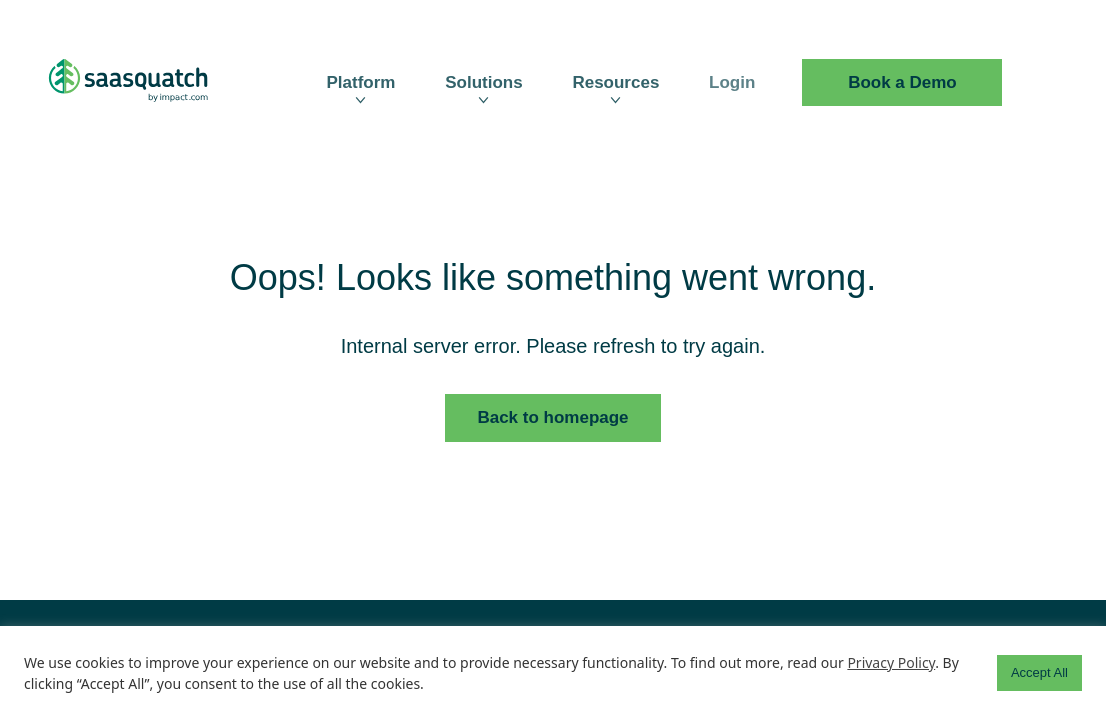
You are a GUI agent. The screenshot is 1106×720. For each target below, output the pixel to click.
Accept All (1039, 672)
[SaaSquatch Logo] (148, 82)
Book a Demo (902, 82)
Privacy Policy (891, 662)
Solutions (483, 82)
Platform (360, 82)
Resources (615, 82)
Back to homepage (552, 417)
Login (732, 82)
